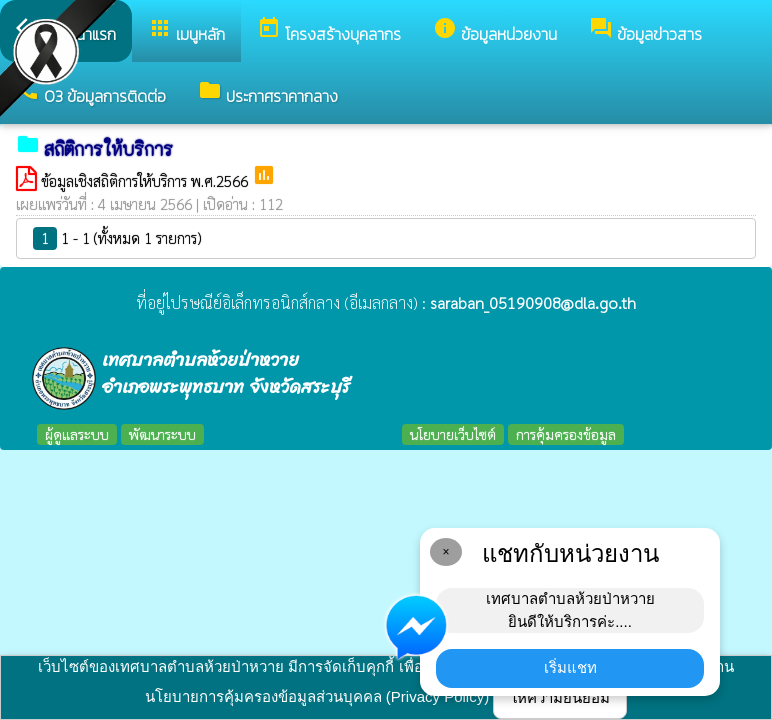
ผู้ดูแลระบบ (77, 434)
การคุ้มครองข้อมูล (566, 434)
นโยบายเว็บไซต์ (453, 434)
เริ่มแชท (570, 667)
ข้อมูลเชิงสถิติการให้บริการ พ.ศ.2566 (146, 180)
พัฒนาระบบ (162, 434)
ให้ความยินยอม (560, 697)
